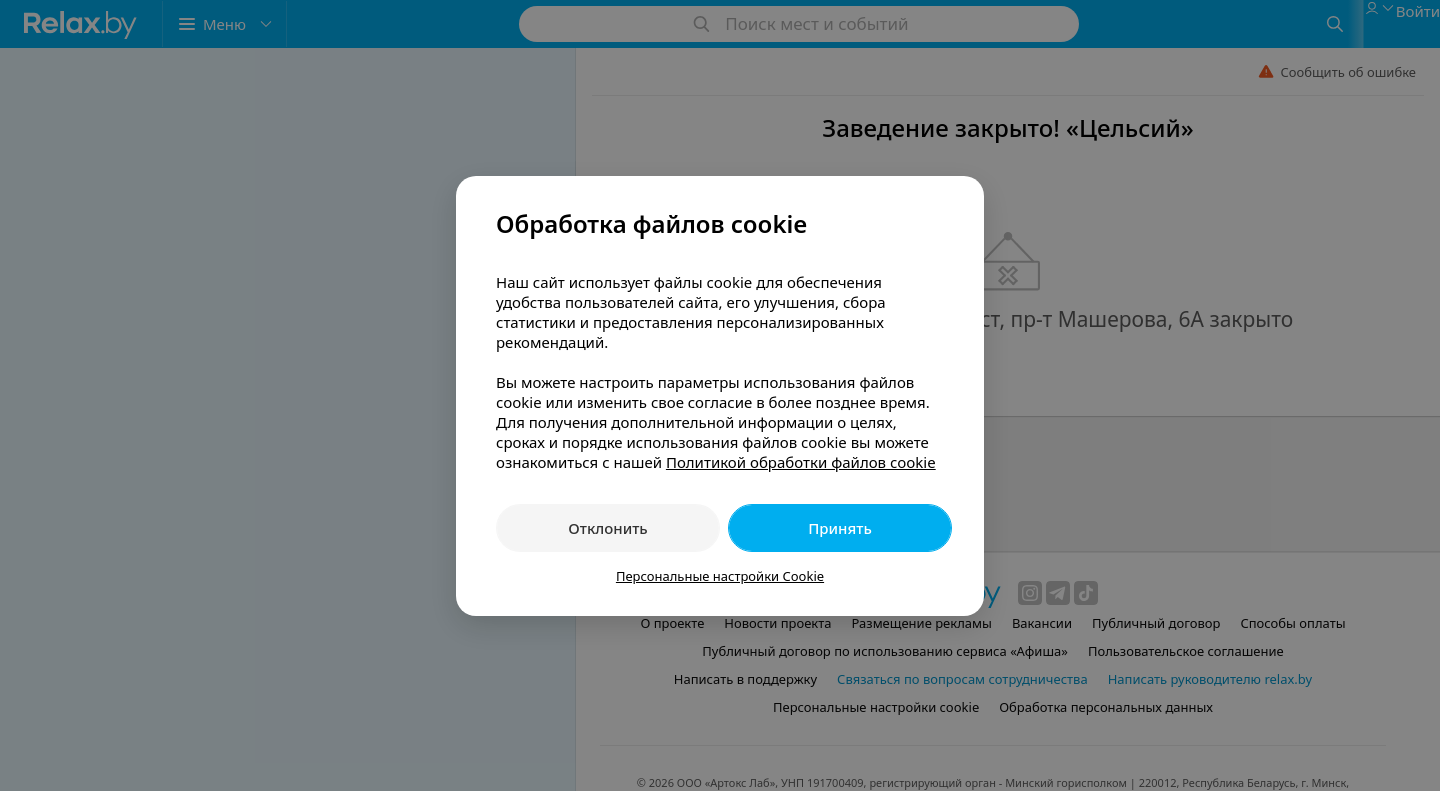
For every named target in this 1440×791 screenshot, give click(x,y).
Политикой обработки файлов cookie (801, 462)
